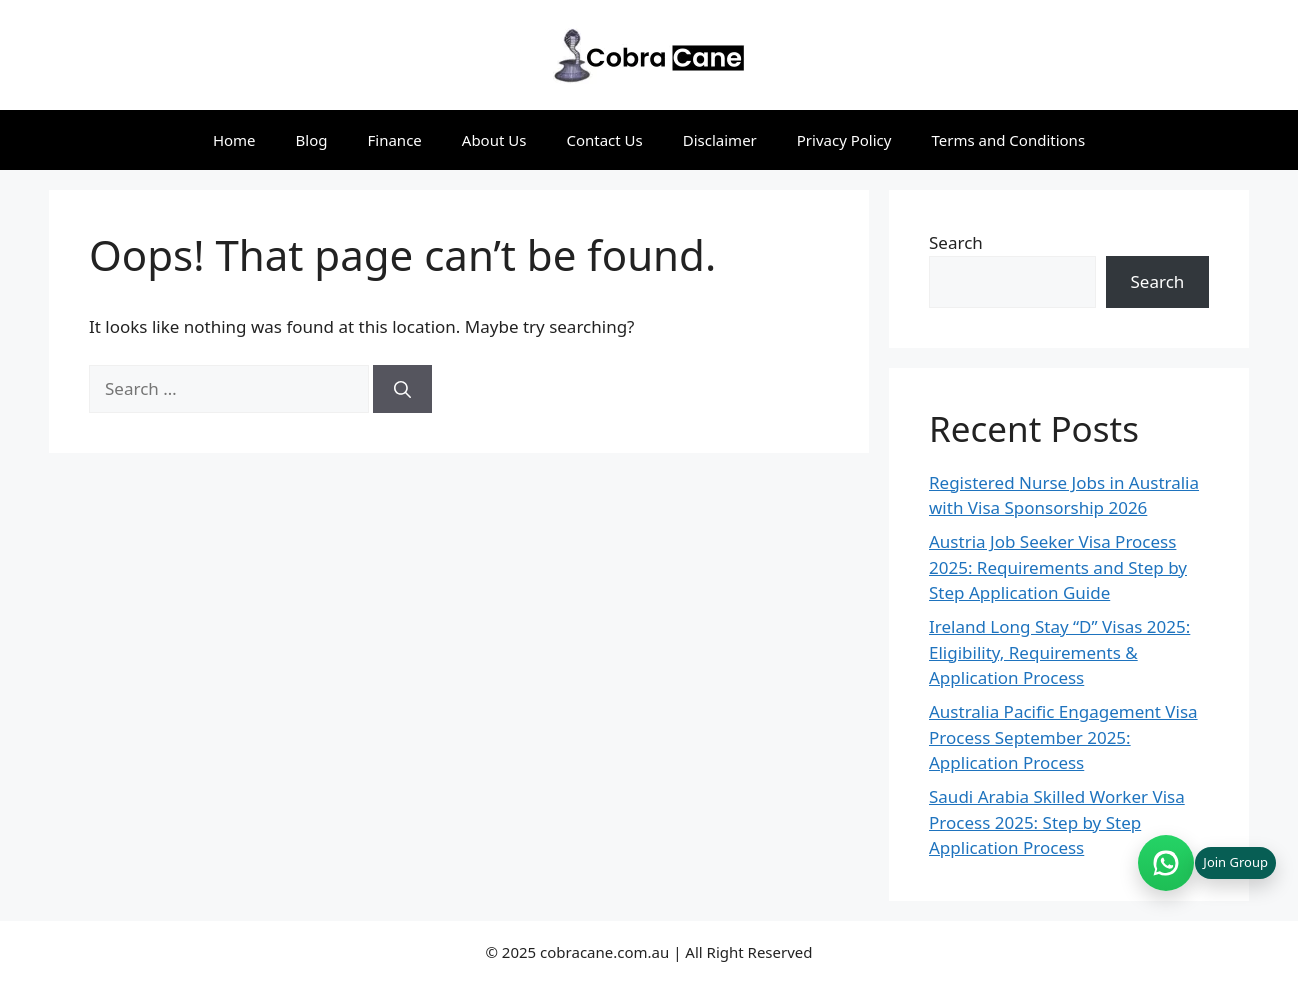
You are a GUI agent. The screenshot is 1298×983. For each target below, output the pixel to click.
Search (956, 242)
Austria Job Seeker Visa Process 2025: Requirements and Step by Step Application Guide (1058, 567)
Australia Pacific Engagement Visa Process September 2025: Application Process (1063, 737)
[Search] (402, 389)
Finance (395, 140)
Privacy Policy (844, 140)
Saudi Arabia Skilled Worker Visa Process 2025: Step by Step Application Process (1057, 822)
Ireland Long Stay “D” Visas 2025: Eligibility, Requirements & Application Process (1059, 652)
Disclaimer (720, 140)
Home (234, 140)
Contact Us (604, 140)
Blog (312, 140)
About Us (494, 140)
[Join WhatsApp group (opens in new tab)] (1207, 863)
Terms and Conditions (1008, 140)
